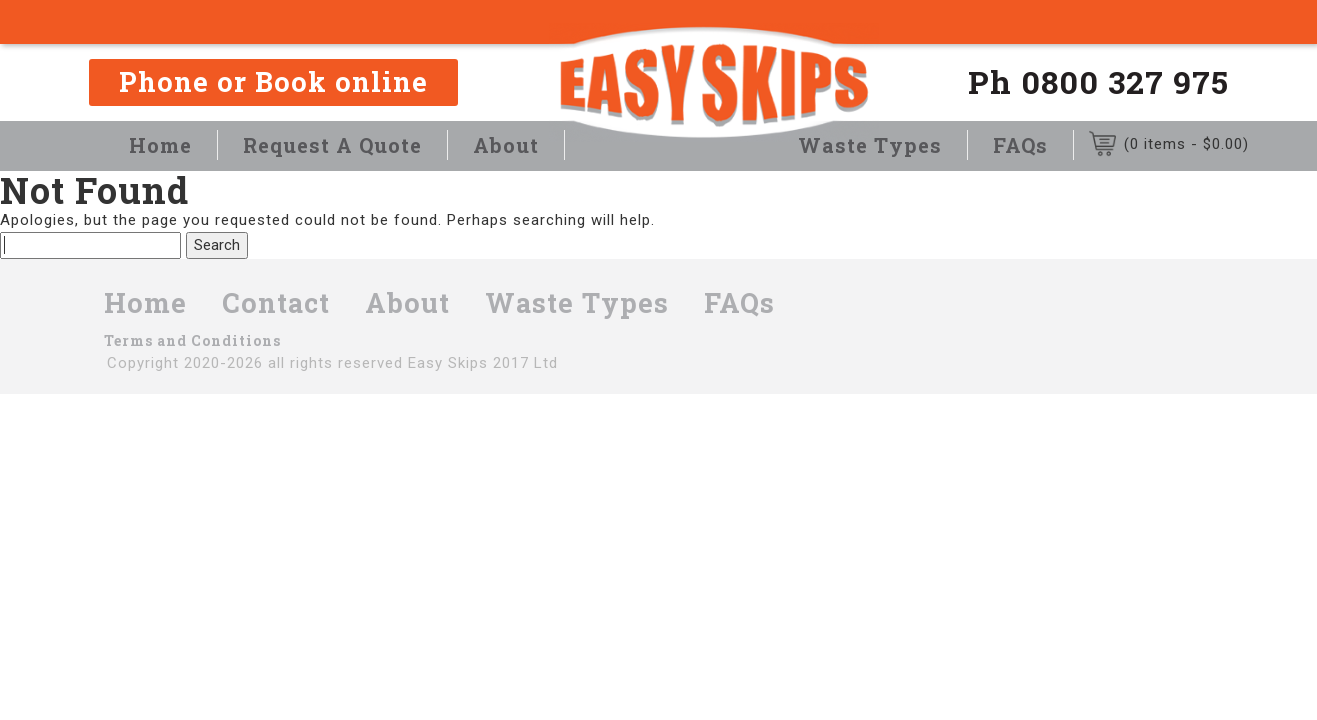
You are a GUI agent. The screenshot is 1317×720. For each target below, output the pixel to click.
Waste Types (870, 145)
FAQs (1020, 145)
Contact (276, 302)
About (506, 145)
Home (160, 145)
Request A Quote (332, 145)
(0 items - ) (1186, 144)
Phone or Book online (273, 81)
